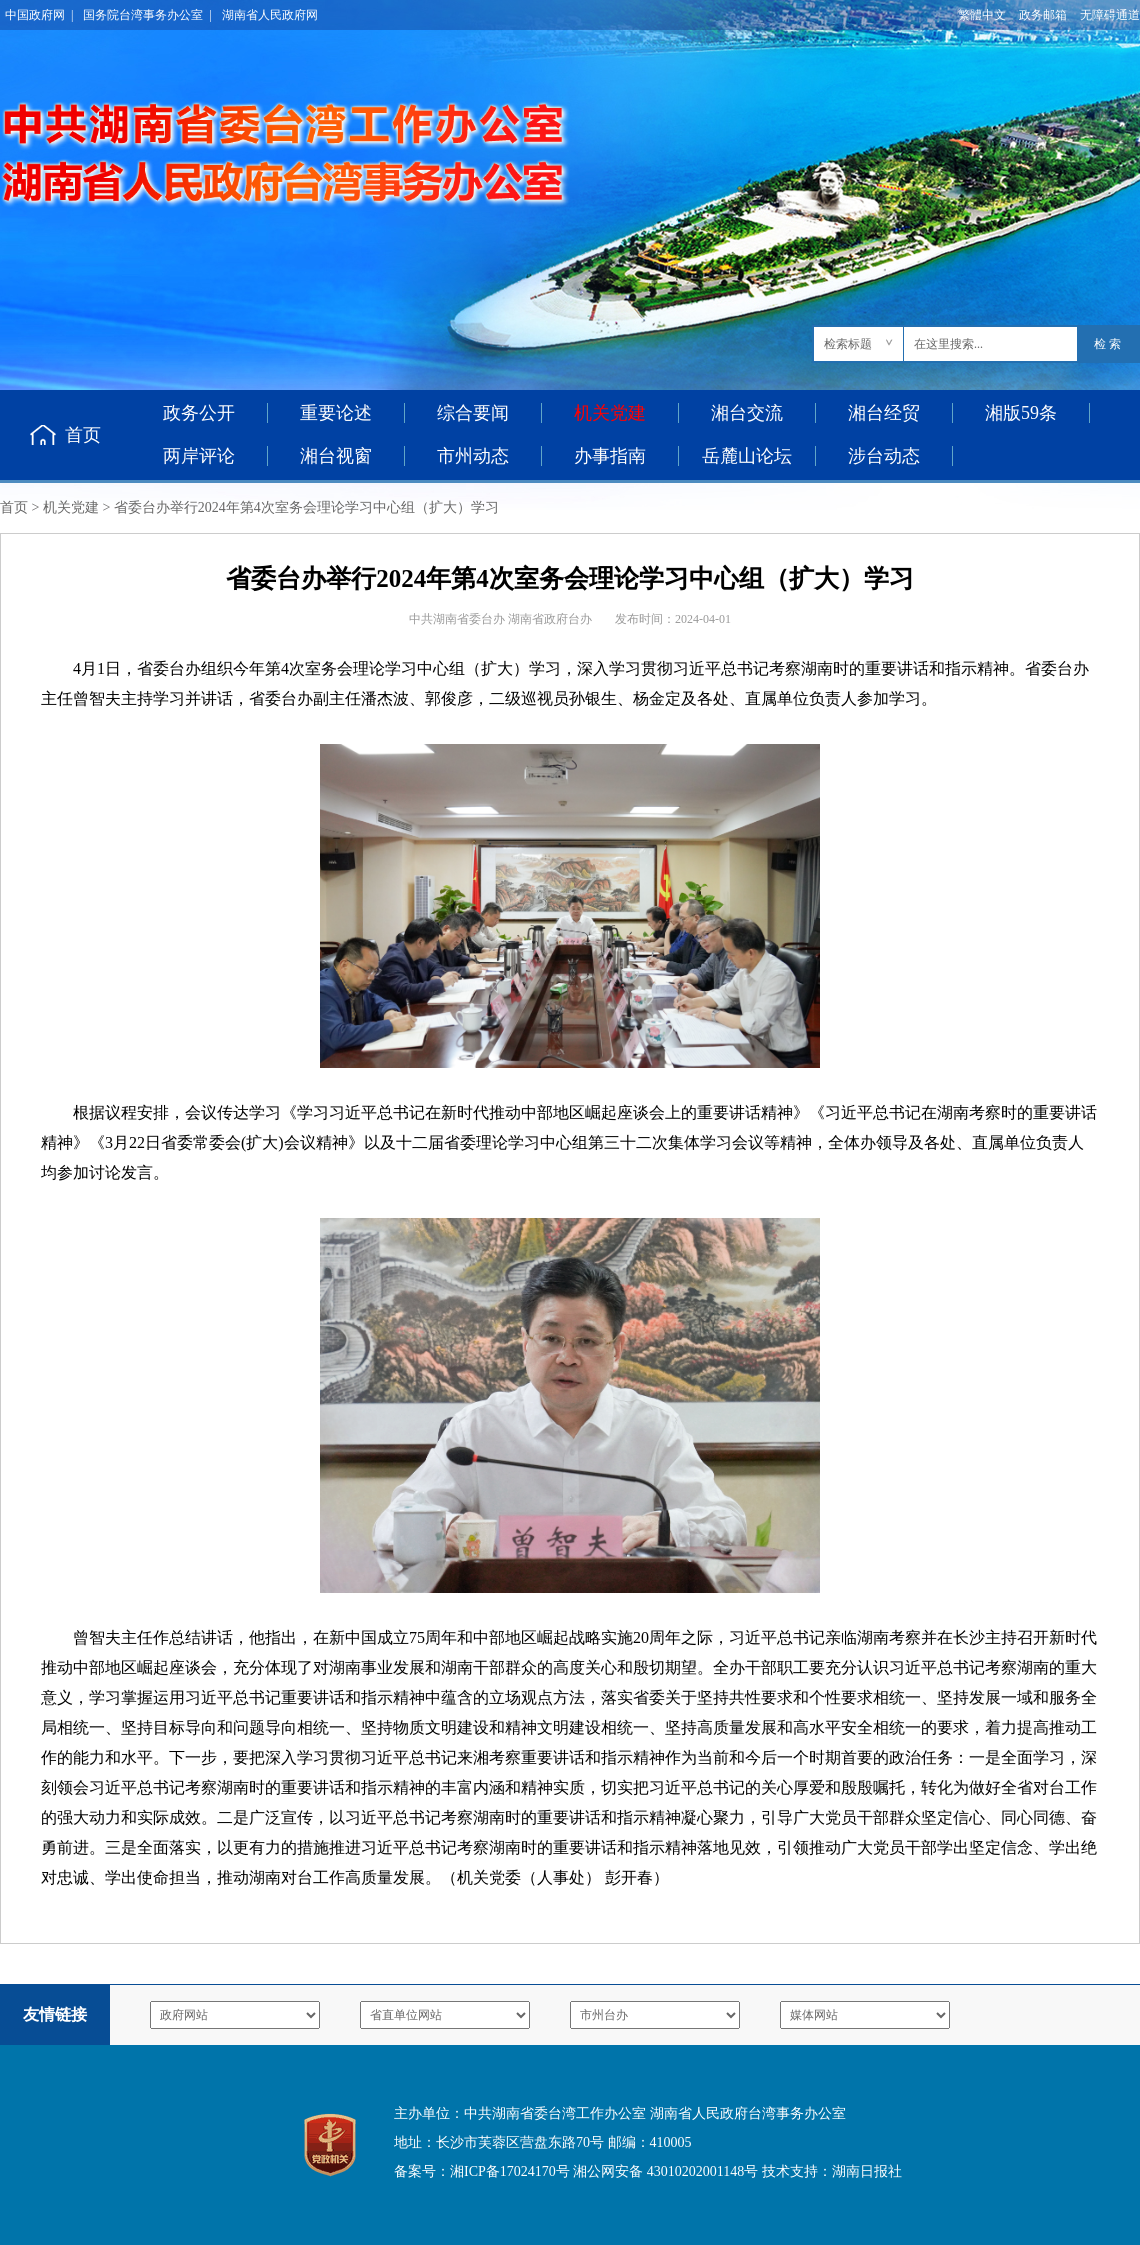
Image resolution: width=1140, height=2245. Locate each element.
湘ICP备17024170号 (510, 2171)
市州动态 (473, 456)
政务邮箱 (1043, 15)
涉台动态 (884, 456)
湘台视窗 (336, 456)
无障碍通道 (1110, 15)
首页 (83, 435)
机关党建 (71, 507)
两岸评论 (199, 456)
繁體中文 (982, 15)
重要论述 (336, 413)
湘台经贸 (884, 413)
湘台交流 (747, 413)
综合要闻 (473, 413)
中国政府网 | (39, 15)
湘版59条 (1021, 413)
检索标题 (848, 344)
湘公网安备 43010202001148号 (665, 2171)
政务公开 (199, 413)
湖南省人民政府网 (270, 15)
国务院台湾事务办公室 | (147, 15)
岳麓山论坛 (747, 456)
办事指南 (610, 456)
